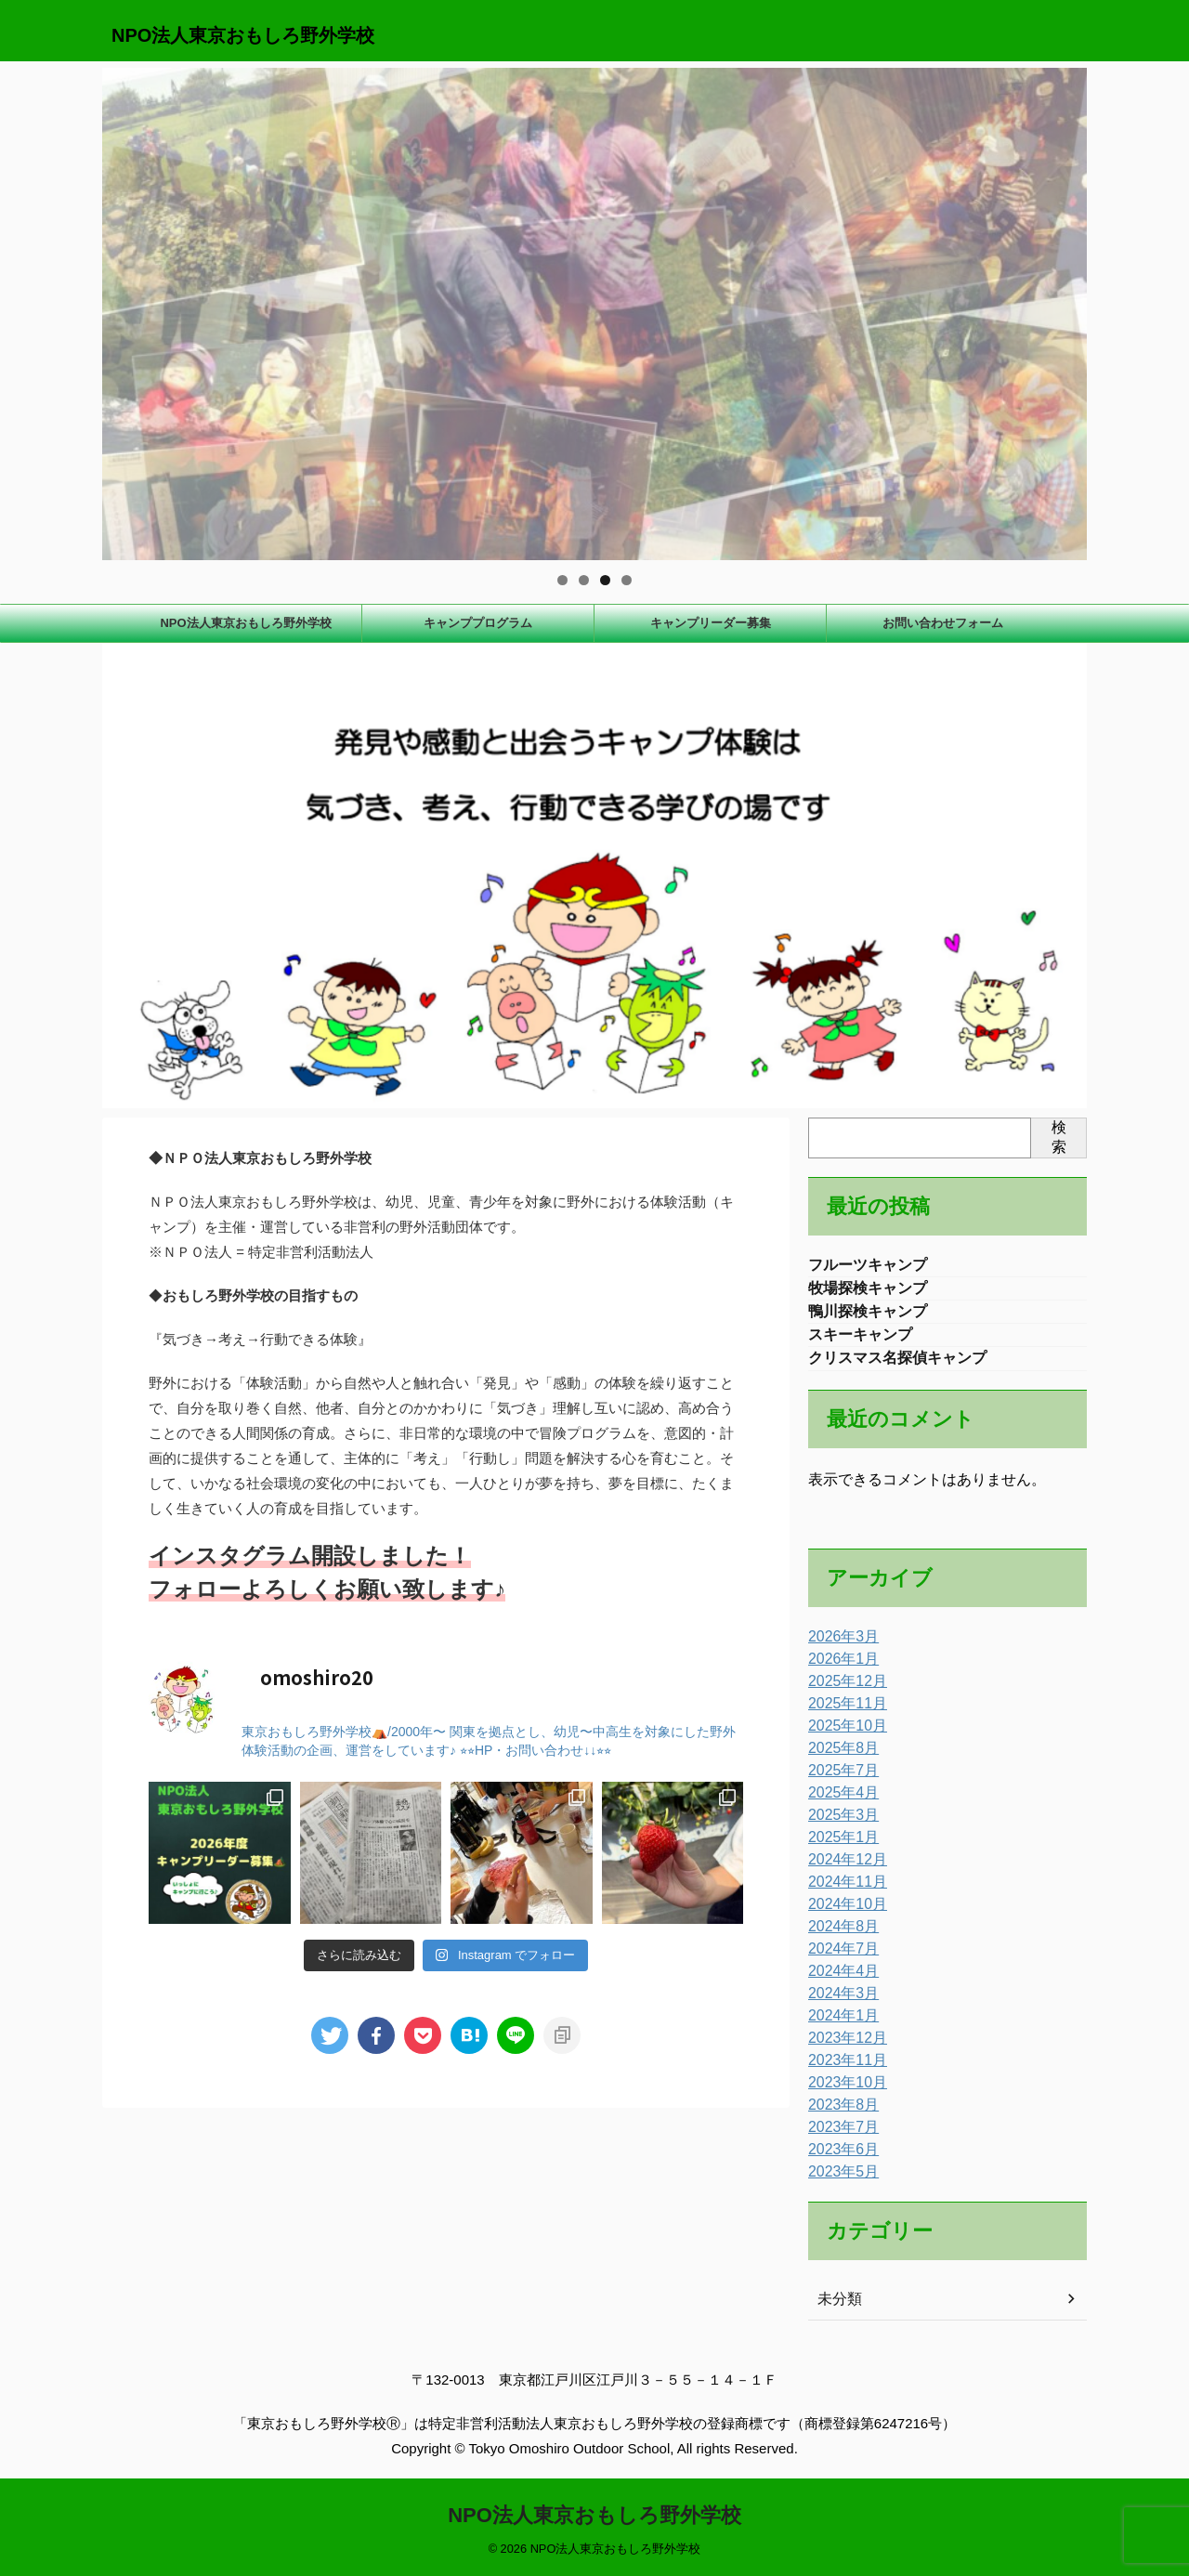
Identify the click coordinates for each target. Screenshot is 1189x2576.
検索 (1059, 1137)
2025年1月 (839, 1846)
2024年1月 (839, 2025)
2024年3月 (839, 2002)
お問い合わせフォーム (942, 623)
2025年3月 (839, 1824)
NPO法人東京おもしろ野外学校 (242, 35)
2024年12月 (843, 1869)
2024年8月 (839, 1936)
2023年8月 (839, 2114)
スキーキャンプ (860, 1341)
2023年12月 (843, 2047)
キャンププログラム (478, 623)
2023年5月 (839, 2181)
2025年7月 (839, 1779)
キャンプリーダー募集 (710, 623)
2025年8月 (839, 1757)
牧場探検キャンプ (867, 1291)
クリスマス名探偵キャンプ (897, 1366)
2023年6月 (839, 2158)
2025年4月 (839, 1802)
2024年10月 (843, 1913)
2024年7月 (839, 1958)
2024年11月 (843, 1891)
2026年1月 (839, 1668)
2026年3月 (839, 1646)
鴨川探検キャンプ (867, 1316)
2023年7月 (839, 2136)
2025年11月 (843, 1713)
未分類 (836, 2308)
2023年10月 (843, 2092)
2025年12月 (843, 1690)
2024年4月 (839, 1980)
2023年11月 (843, 2069)
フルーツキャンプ (867, 1266)
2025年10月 (843, 1735)
